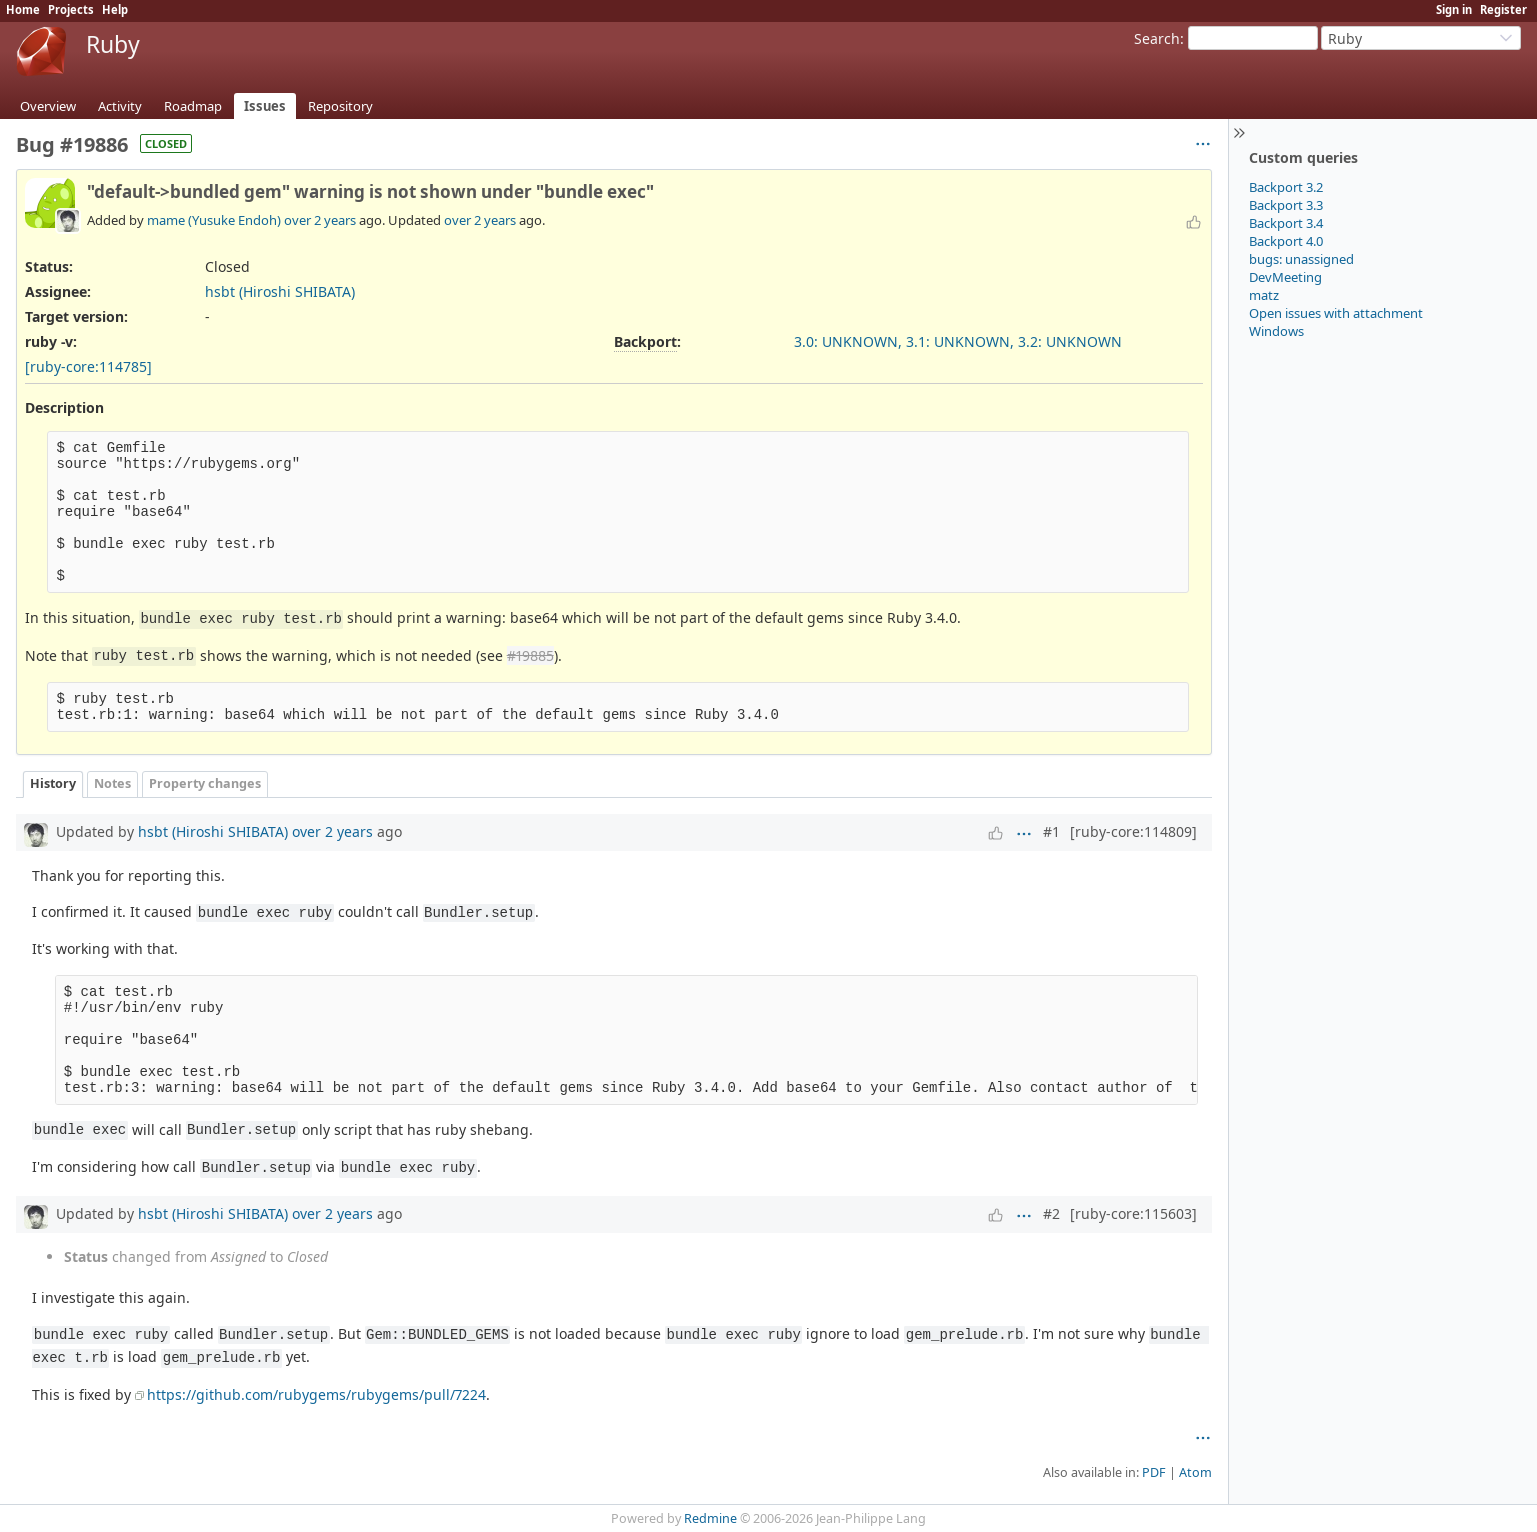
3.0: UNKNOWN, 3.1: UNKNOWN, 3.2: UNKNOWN (958, 341)
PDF (1154, 1472)
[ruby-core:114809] (1133, 831)
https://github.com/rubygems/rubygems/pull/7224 (316, 1394)
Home (23, 9)
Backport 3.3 (1286, 205)
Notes (112, 783)
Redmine (710, 1518)
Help (115, 9)
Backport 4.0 (1286, 241)
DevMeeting (1285, 277)
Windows (1276, 331)
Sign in (1454, 9)
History (53, 783)
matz (1264, 295)
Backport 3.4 (1286, 223)
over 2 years (320, 220)
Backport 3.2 (1286, 187)
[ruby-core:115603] (1133, 1213)
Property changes (205, 783)
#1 (1051, 831)
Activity (120, 106)
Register (1503, 9)
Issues (265, 106)
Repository (340, 106)
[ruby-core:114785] (88, 366)
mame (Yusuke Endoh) (214, 220)
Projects (71, 9)
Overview (48, 106)
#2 (1051, 1213)
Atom (1195, 1472)
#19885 (530, 655)
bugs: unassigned (1301, 259)
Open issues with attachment (1336, 313)
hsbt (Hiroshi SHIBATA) (280, 291)
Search (1157, 38)
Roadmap (193, 106)
